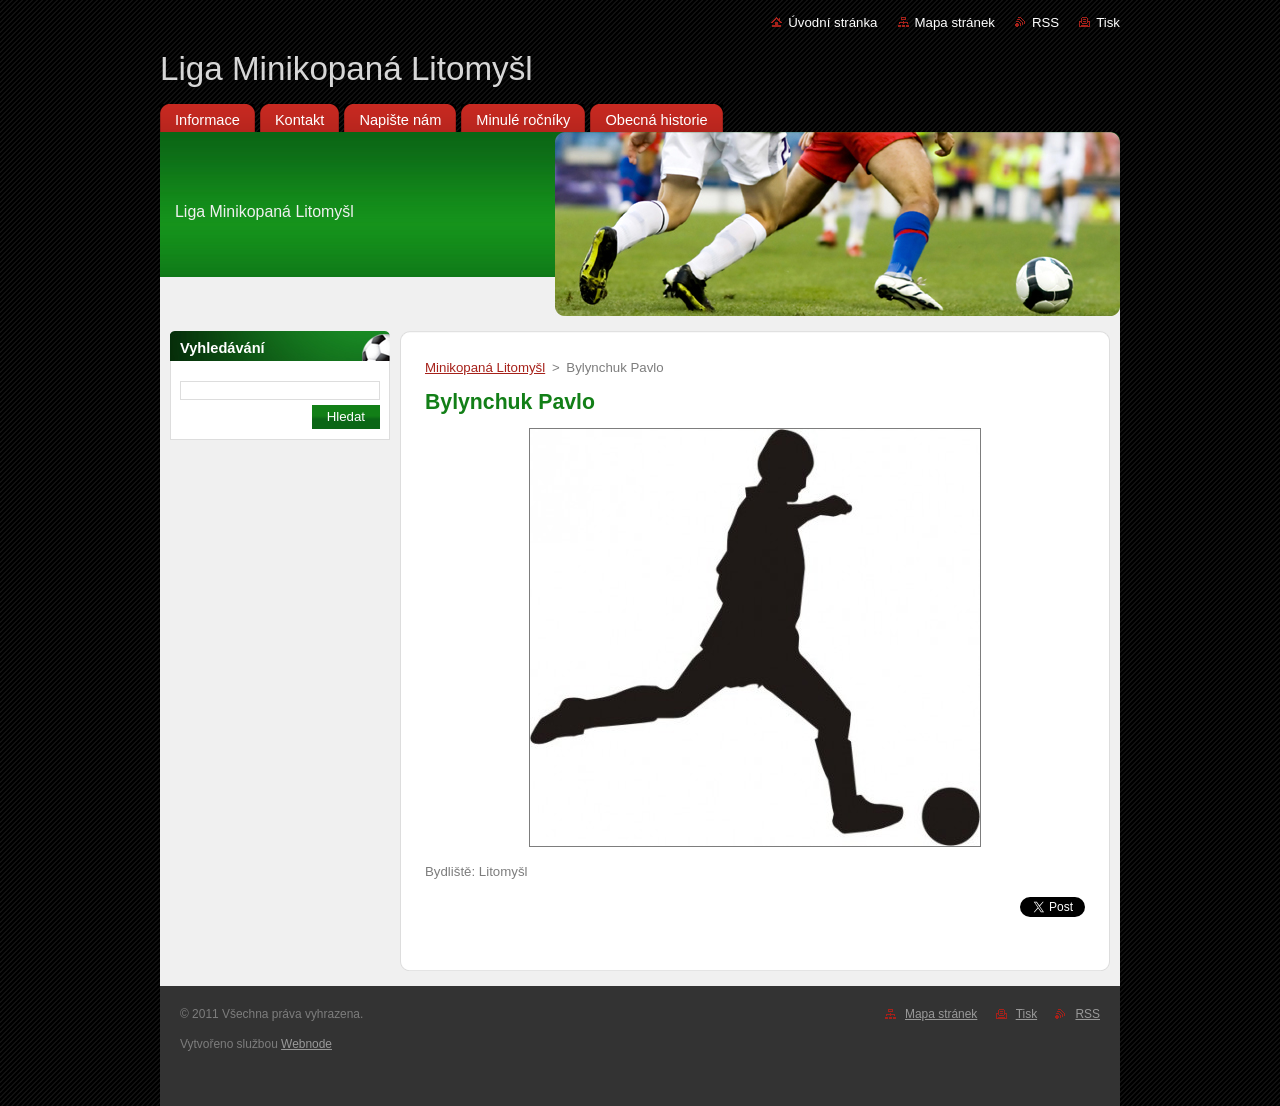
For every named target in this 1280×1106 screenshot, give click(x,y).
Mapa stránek (955, 22)
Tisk (1108, 22)
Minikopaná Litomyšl (485, 367)
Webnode (306, 1044)
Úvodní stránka (832, 22)
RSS (1045, 22)
